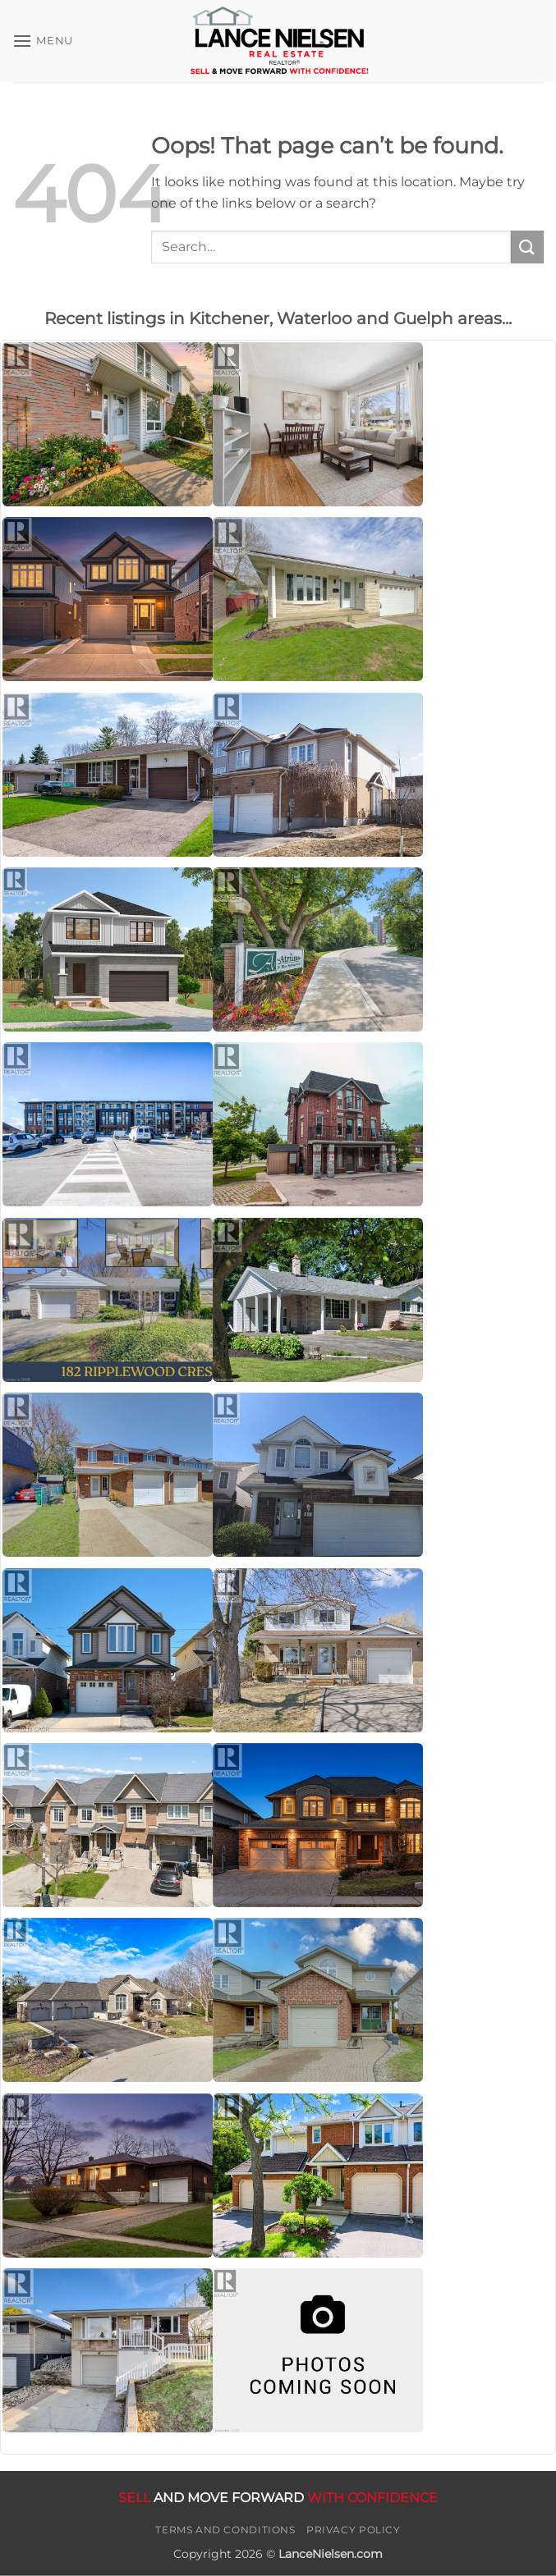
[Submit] (527, 247)
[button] (42, 41)
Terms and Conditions (225, 2529)
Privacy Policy (353, 2529)
